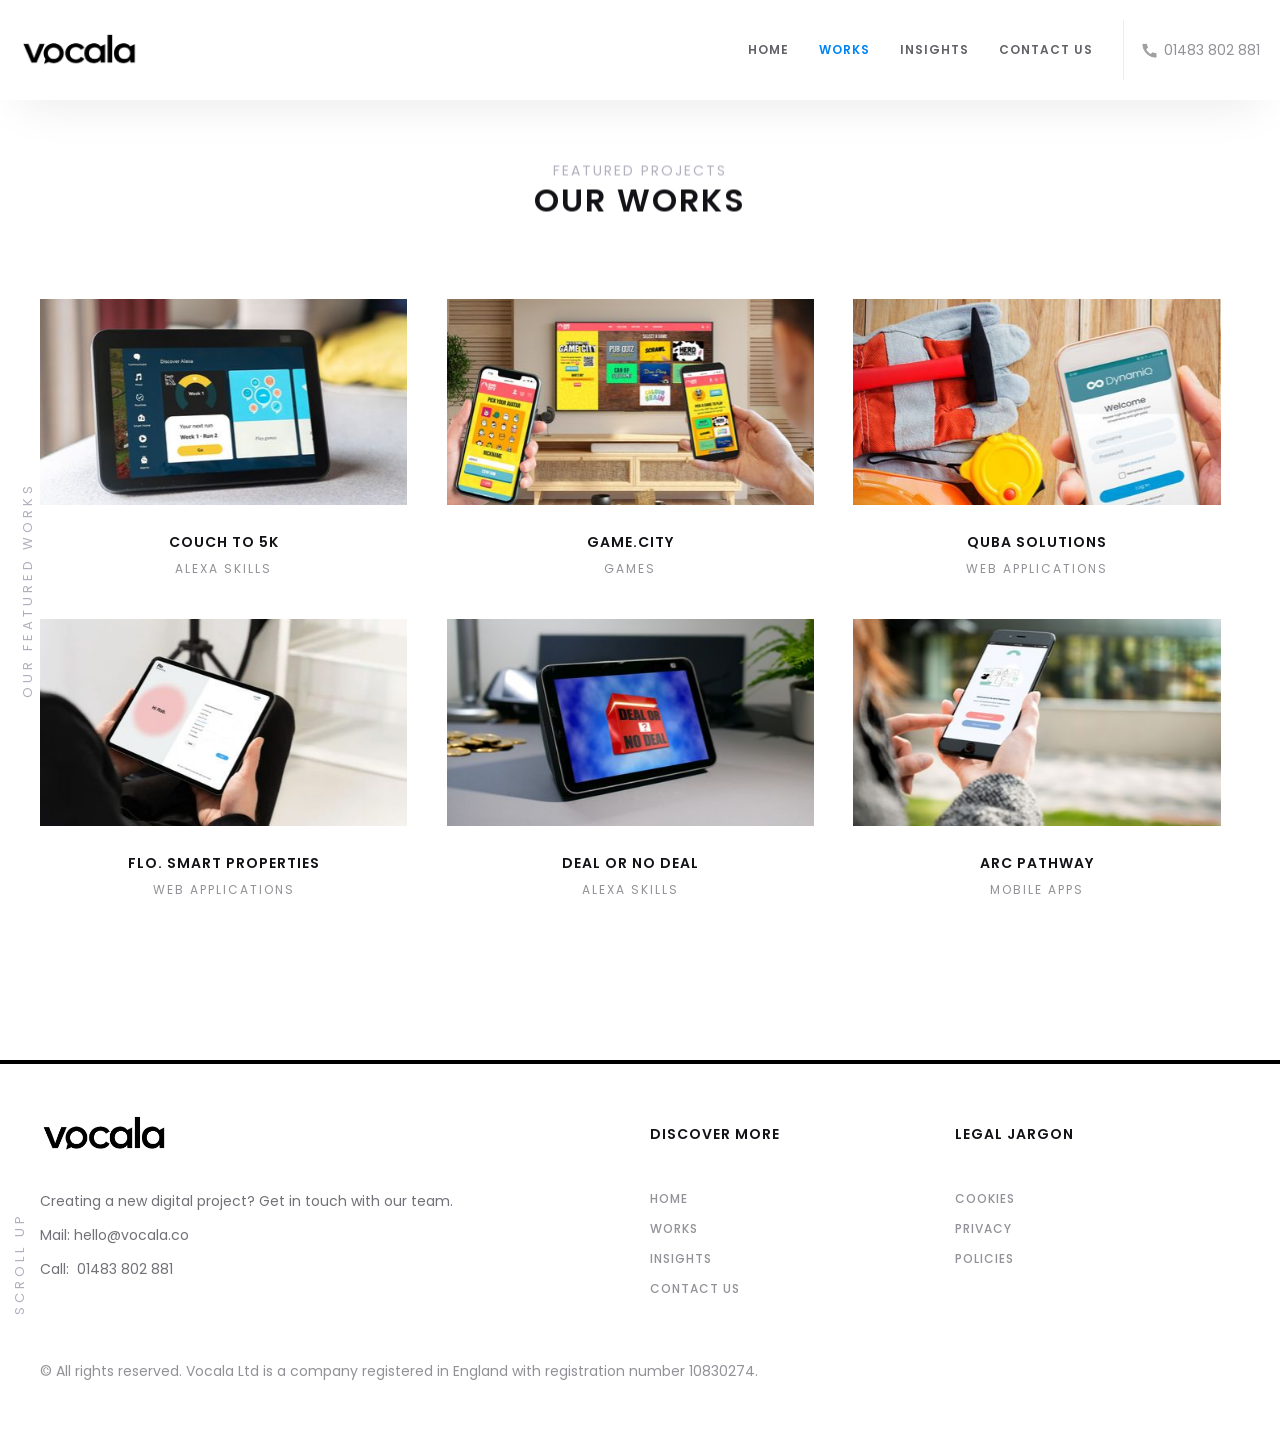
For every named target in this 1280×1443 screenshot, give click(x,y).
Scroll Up (19, 1263)
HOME (768, 49)
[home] (374, 50)
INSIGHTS (934, 49)
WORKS (844, 49)
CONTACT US (1046, 49)
